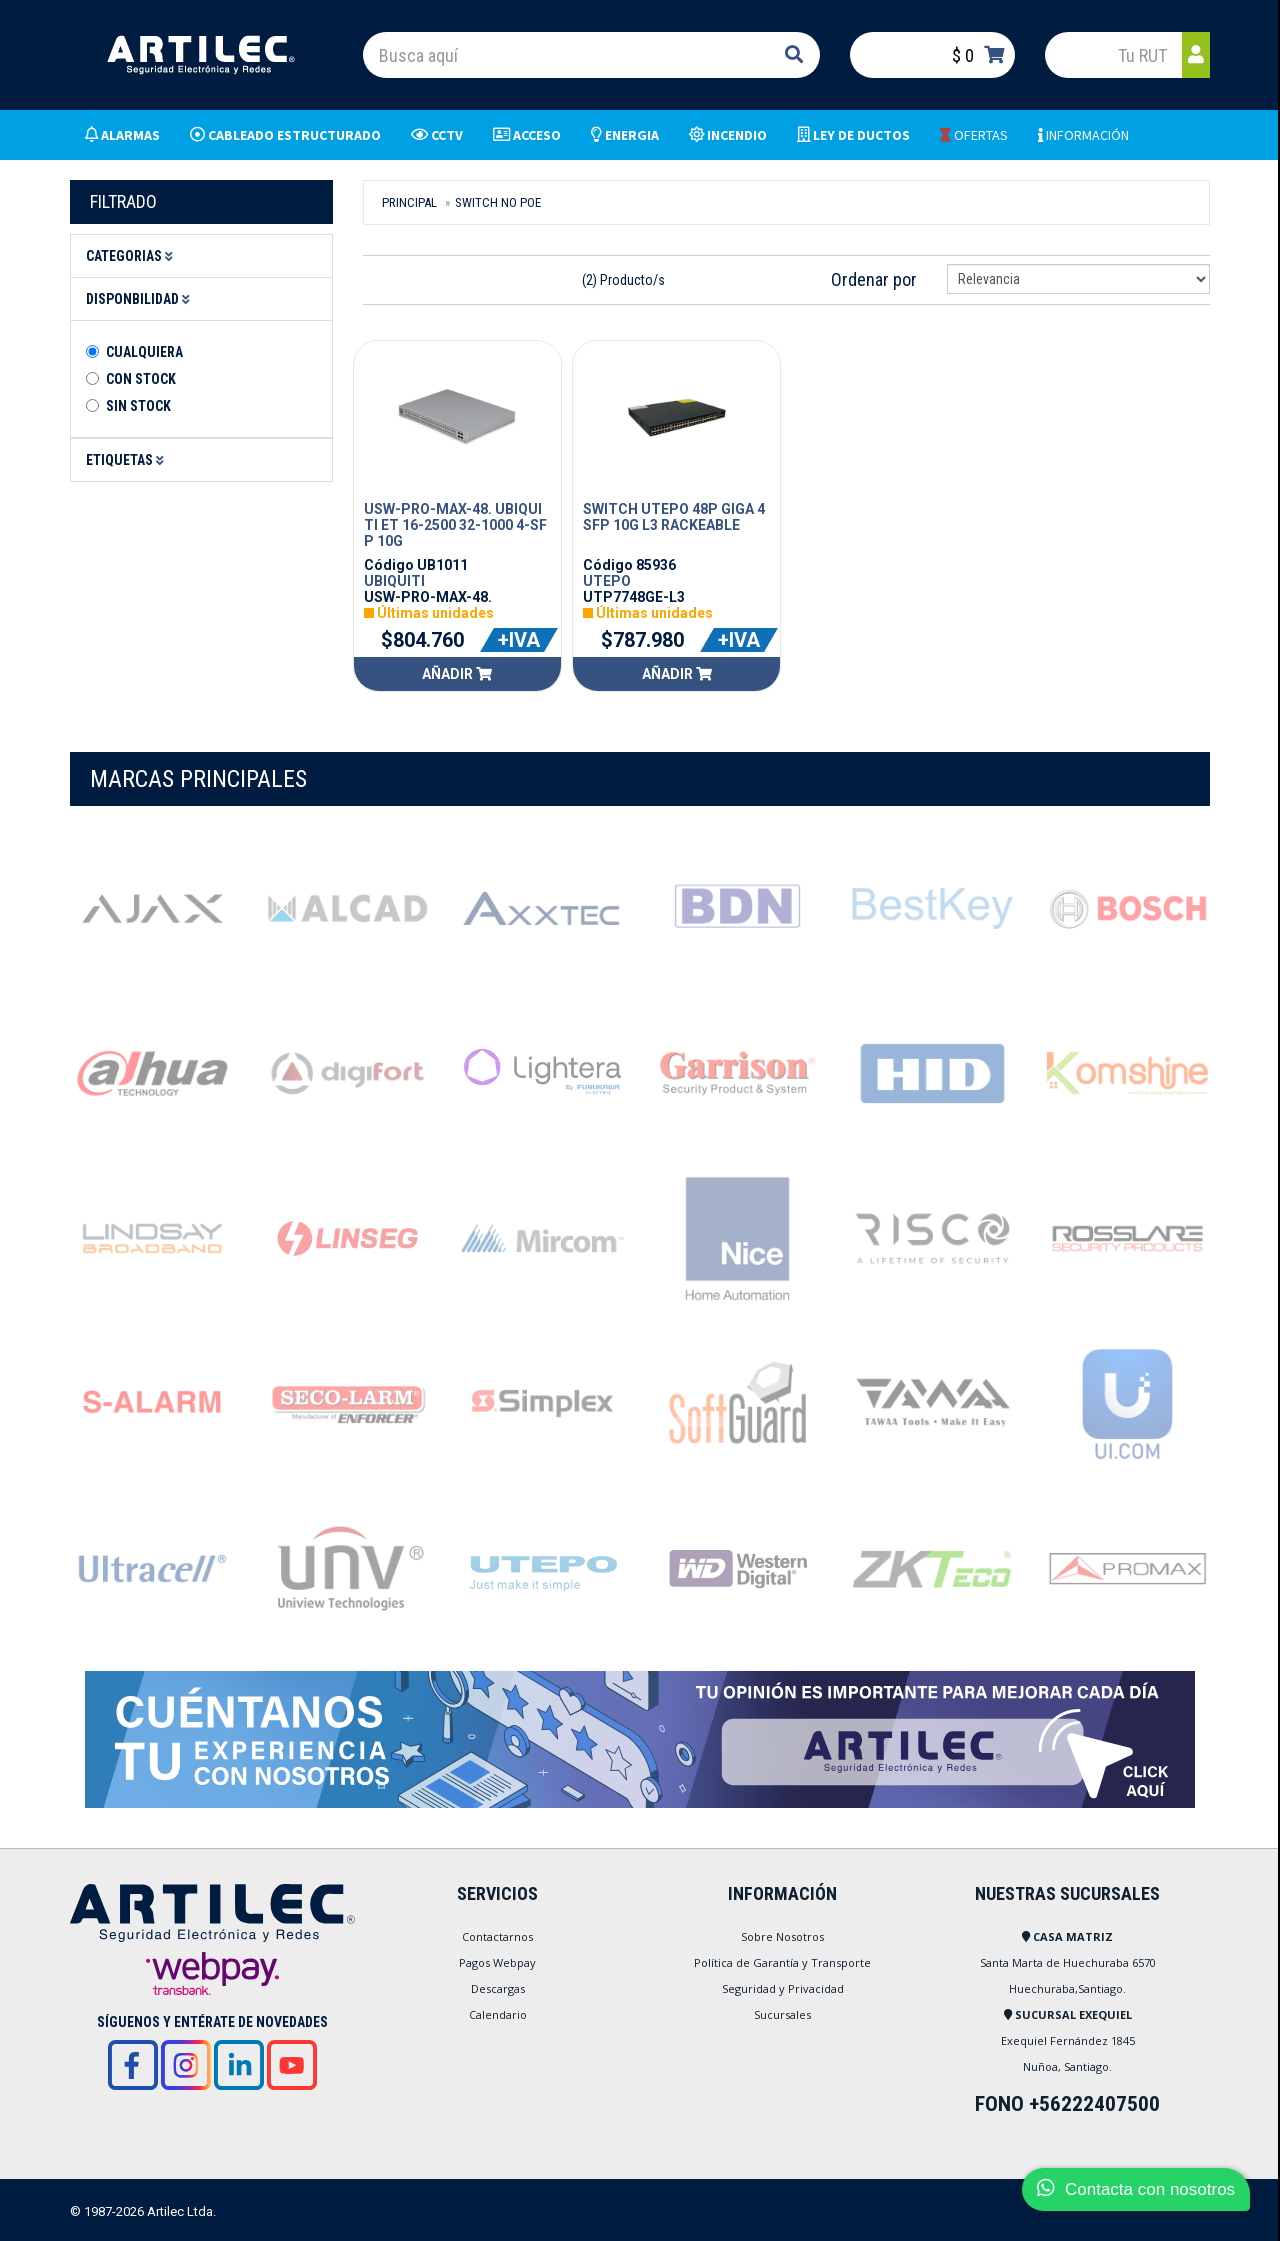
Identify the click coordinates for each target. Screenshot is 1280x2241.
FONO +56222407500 (1067, 2104)
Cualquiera (144, 352)
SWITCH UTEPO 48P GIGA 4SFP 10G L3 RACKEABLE (674, 517)
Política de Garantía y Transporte (782, 1962)
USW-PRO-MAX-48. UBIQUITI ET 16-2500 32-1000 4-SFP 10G (455, 525)
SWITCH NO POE (498, 202)
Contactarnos (497, 1936)
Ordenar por (874, 279)
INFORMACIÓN (1083, 135)
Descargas (498, 1988)
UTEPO (607, 581)
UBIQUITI (394, 581)
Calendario (498, 2014)
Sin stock (138, 406)
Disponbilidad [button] (141, 299)
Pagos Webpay (497, 1962)
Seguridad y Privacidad (783, 1988)
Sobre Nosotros (782, 1936)
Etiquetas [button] (128, 460)
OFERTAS (974, 135)
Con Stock (141, 379)
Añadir (457, 674)
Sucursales (782, 2014)
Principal (409, 202)
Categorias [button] (132, 256)
